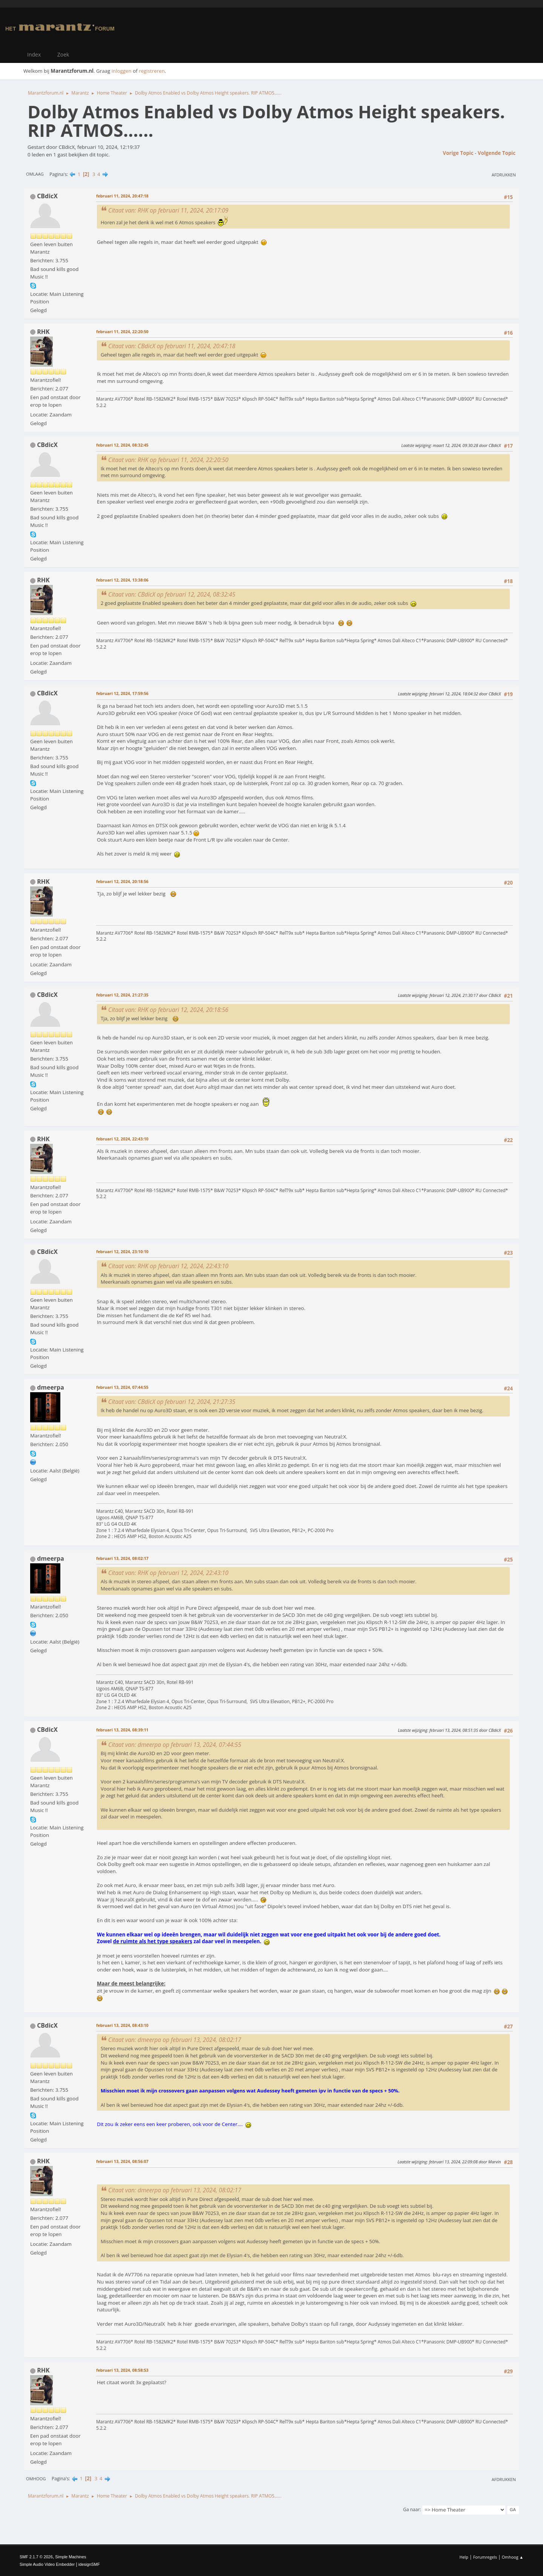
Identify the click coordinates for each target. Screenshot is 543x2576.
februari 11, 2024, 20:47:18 (122, 196)
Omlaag (35, 174)
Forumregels (485, 2557)
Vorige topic (458, 153)
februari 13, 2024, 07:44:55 (122, 1387)
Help (463, 2557)
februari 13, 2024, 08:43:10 (122, 2025)
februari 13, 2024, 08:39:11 (122, 1730)
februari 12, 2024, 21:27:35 (122, 995)
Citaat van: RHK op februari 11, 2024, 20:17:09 (168, 210)
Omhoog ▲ (512, 2557)
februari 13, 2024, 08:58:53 (122, 2370)
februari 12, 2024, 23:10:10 (122, 1251)
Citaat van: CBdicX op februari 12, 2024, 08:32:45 (171, 594)
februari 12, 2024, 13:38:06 (122, 580)
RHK (43, 332)
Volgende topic (496, 153)
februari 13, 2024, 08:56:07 (122, 2161)
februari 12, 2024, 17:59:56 (122, 693)
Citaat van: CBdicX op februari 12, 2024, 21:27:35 (171, 1401)
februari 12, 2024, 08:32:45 (122, 445)
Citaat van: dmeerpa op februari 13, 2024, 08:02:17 (174, 2040)
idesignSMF (89, 2564)
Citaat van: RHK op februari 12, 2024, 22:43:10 (168, 1266)
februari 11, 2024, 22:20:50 (122, 331)
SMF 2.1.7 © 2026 (36, 2557)
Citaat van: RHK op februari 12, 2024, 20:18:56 (168, 1010)
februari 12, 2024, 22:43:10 (122, 1139)
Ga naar (411, 2509)
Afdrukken (504, 175)
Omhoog (36, 2478)
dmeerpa (50, 1387)
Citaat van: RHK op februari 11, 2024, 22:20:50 (168, 460)
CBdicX (47, 196)
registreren (152, 70)
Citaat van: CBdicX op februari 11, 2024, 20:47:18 (171, 346)
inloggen (122, 70)
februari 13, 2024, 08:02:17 (122, 1558)
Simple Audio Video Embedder (47, 2564)
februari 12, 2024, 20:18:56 (122, 881)
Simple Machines (70, 2557)
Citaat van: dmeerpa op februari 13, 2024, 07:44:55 (174, 1744)
